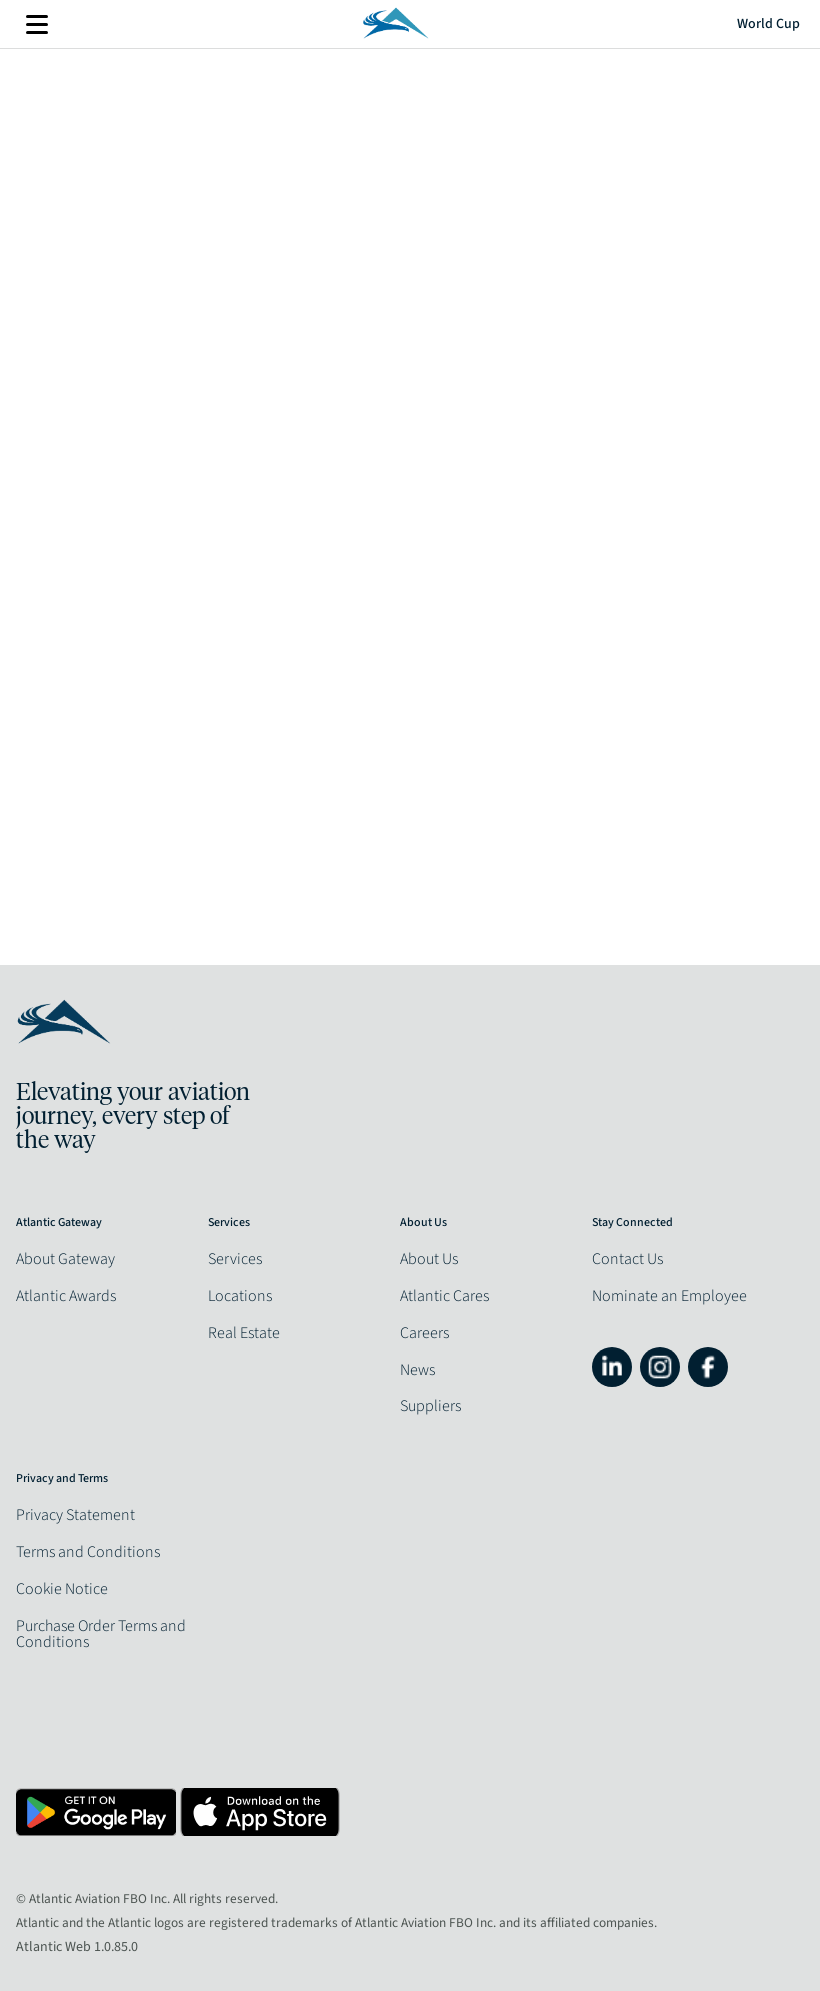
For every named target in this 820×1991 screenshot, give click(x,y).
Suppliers (430, 1406)
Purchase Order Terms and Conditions (101, 1634)
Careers (424, 1333)
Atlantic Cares (444, 1296)
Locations (240, 1296)
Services (235, 1259)
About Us (429, 1259)
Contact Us (627, 1259)
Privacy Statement (75, 1515)
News (417, 1370)
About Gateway (65, 1259)
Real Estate (244, 1333)
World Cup (768, 24)
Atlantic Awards (66, 1296)
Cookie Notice (62, 1589)
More (37, 24)
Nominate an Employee (669, 1296)
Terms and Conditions (88, 1552)
